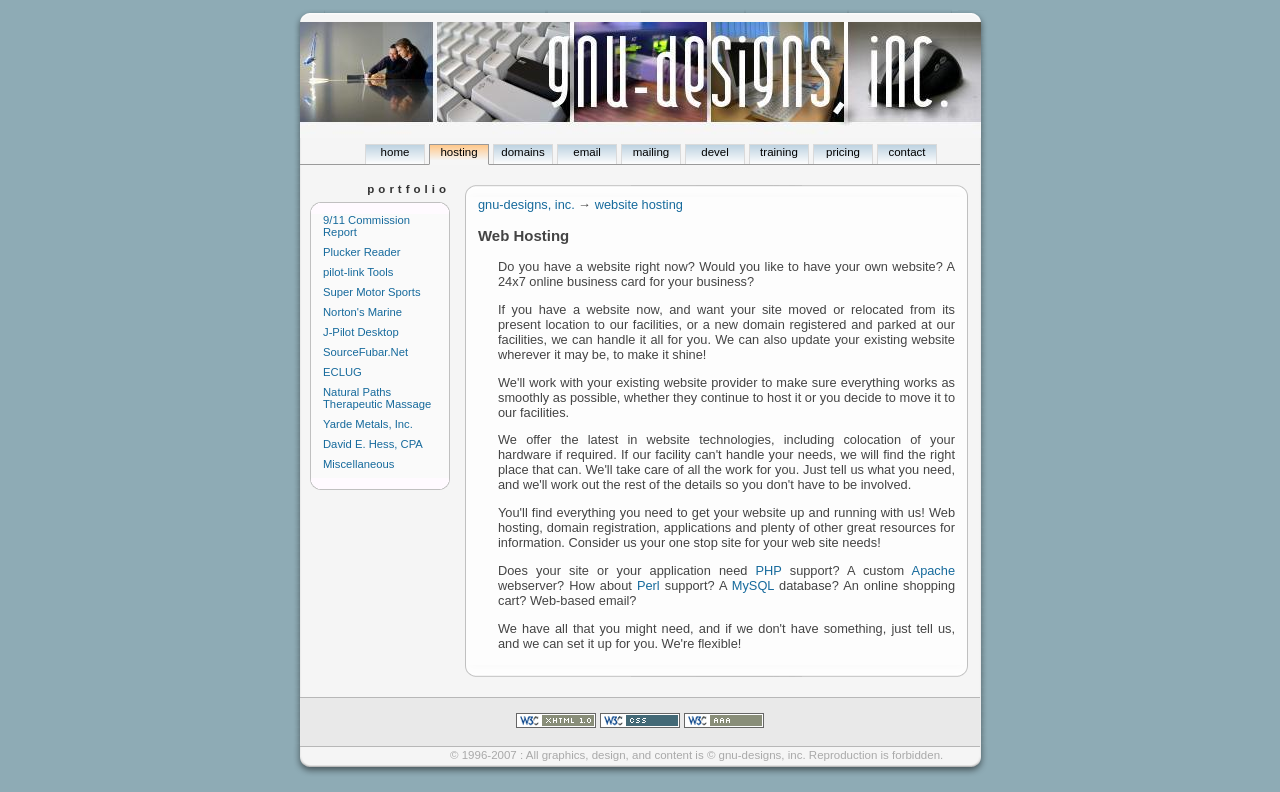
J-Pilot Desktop (361, 332)
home (395, 152)
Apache (933, 570)
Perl (648, 585)
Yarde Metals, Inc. (368, 424)
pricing (843, 152)
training (779, 152)
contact (906, 152)
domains (523, 152)
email (587, 152)
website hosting (639, 204)
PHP (769, 570)
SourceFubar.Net (365, 352)
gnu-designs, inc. (526, 204)
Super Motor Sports (372, 292)
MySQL (753, 585)
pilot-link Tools (358, 272)
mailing (651, 152)
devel (715, 152)
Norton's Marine (362, 312)
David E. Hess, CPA (373, 444)
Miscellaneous (358, 464)
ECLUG (342, 372)
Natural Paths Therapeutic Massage (377, 398)
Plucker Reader (362, 252)
